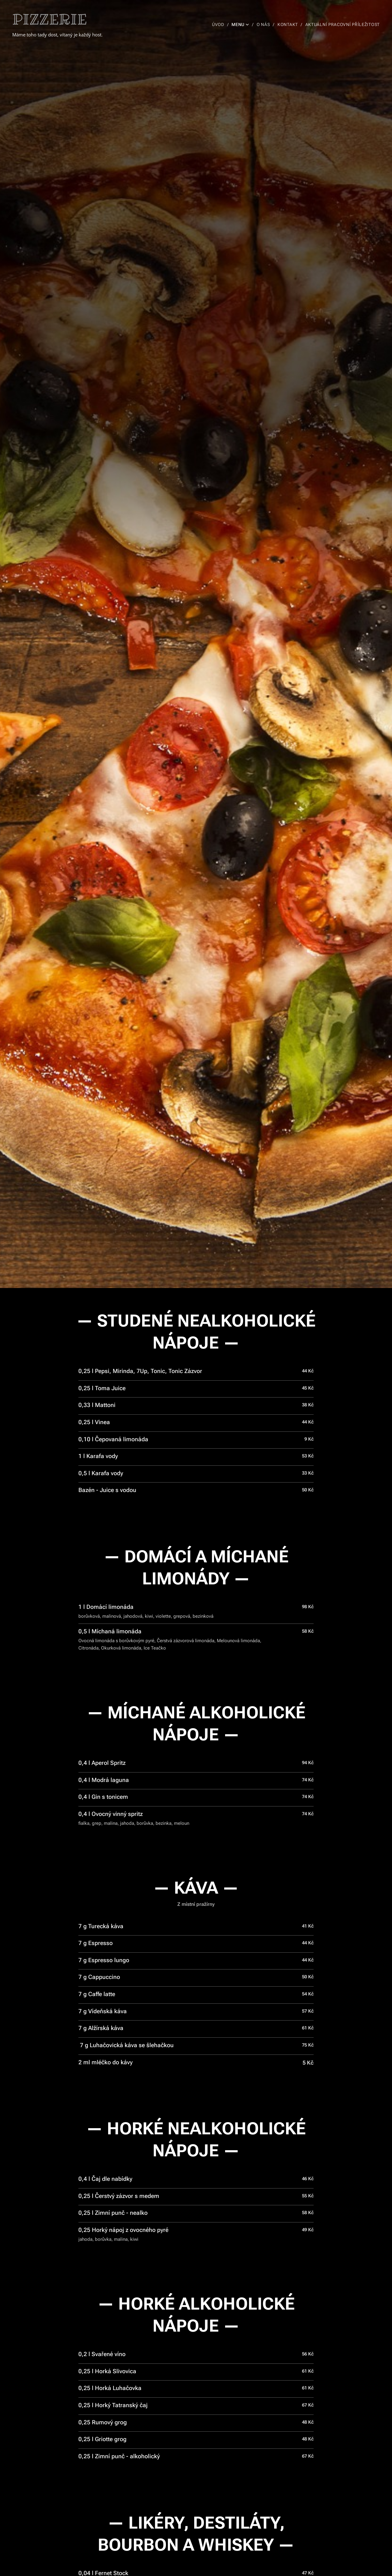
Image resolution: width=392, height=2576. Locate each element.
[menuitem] (219, 24)
